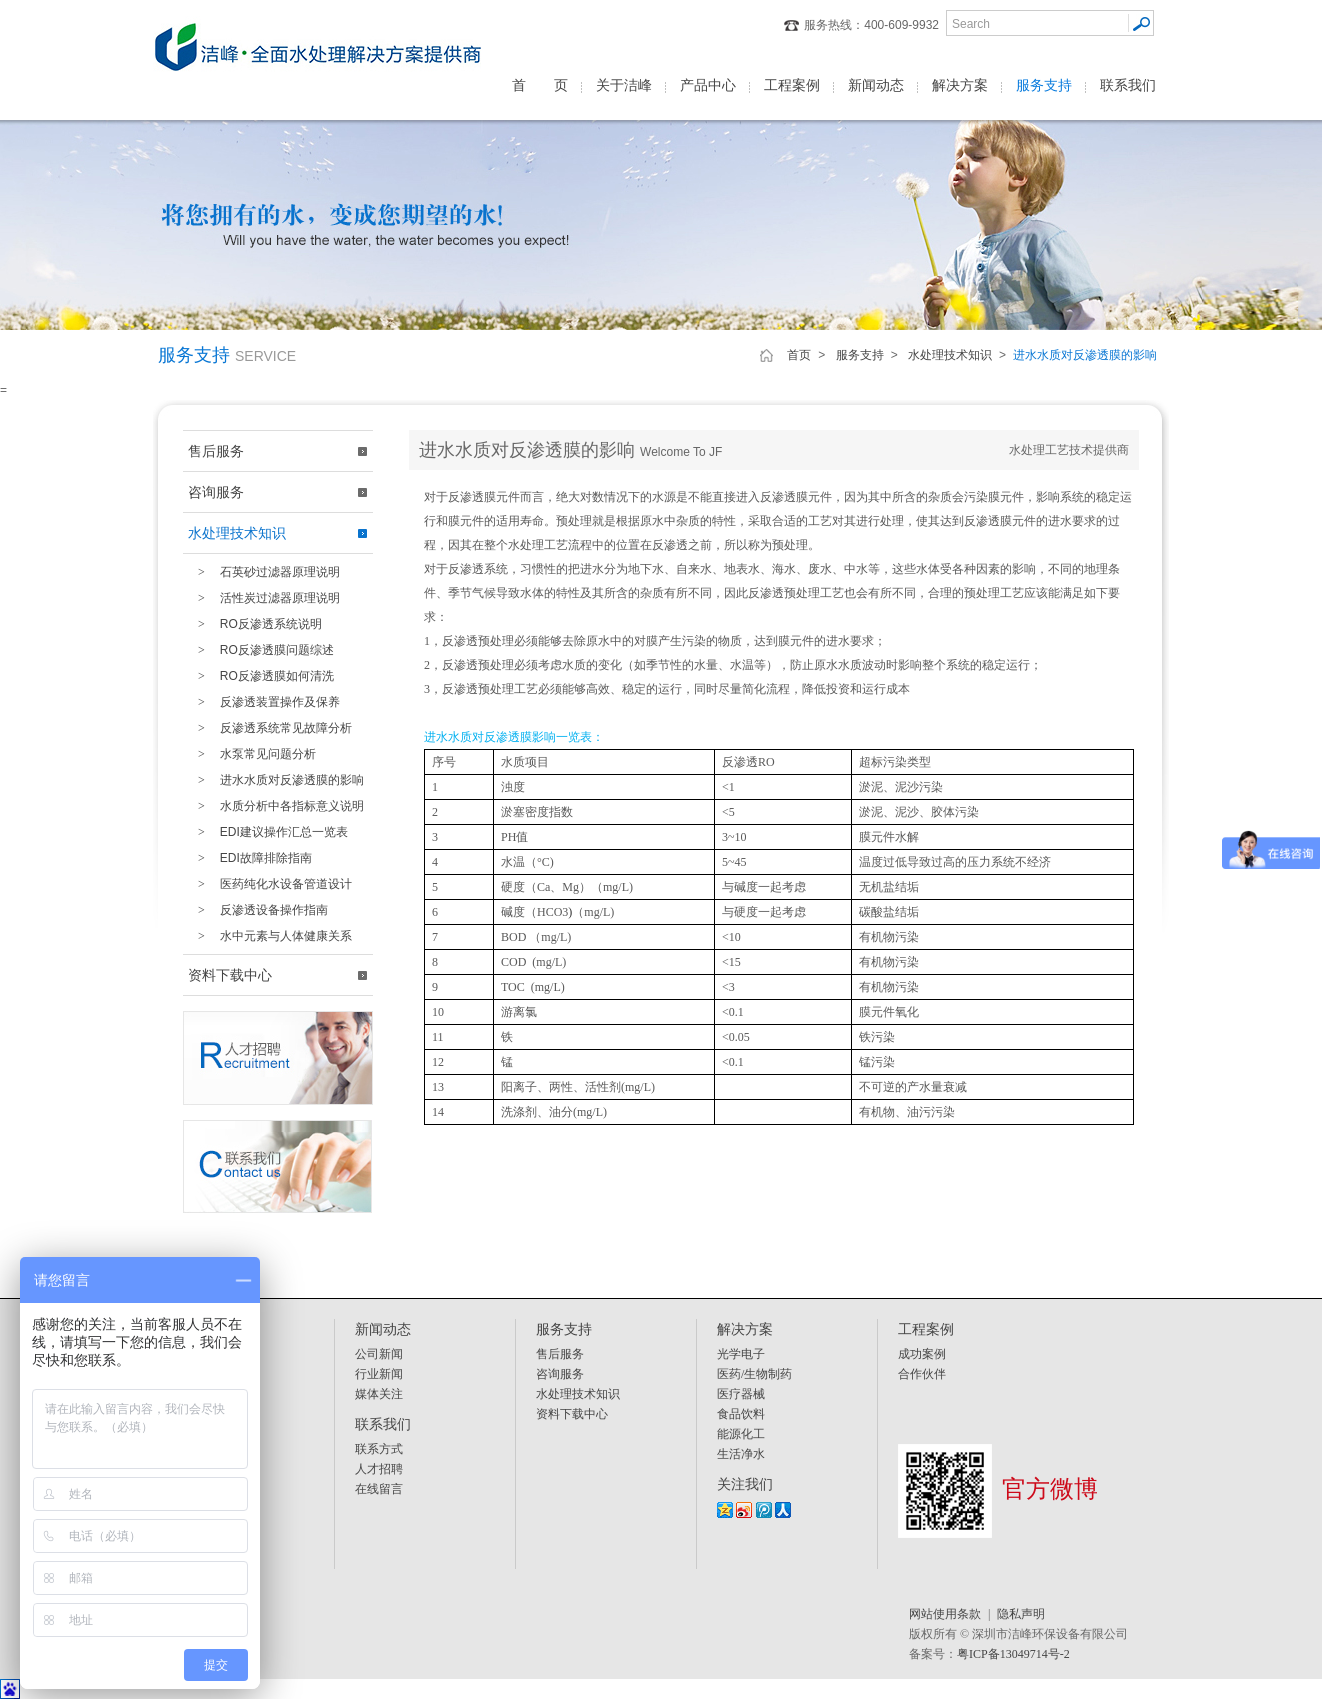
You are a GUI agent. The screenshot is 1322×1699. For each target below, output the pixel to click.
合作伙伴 (922, 1374)
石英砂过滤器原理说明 (264, 572)
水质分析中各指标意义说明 (276, 806)
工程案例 (792, 85)
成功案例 (922, 1354)
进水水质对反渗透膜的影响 (276, 780)
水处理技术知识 (950, 355)
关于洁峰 (624, 85)
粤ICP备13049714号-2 (1013, 1654)
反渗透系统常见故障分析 (270, 728)
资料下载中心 (230, 975)
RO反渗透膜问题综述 (261, 650)
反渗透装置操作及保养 (264, 702)
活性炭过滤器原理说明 (264, 598)
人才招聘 (379, 1469)
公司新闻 (379, 1354)
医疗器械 (741, 1394)
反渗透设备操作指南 (258, 910)
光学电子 (741, 1354)
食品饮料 (741, 1414)
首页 (799, 355)
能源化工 (741, 1434)
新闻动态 (876, 85)
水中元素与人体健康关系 (270, 936)
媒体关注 (379, 1394)
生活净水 (741, 1454)
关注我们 (745, 1484)
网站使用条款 (945, 1614)
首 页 (540, 85)
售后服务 (216, 451)
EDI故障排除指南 (250, 858)
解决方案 (960, 85)
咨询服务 (216, 492)
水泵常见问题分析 (252, 754)
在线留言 (379, 1489)
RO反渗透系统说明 (255, 624)
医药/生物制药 (754, 1374)
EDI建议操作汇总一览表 (268, 832)
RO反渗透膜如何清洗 (261, 676)
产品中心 (708, 85)
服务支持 (1044, 85)
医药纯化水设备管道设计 (270, 884)
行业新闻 (379, 1374)
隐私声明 (1021, 1614)
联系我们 (1128, 85)
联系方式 (379, 1449)
